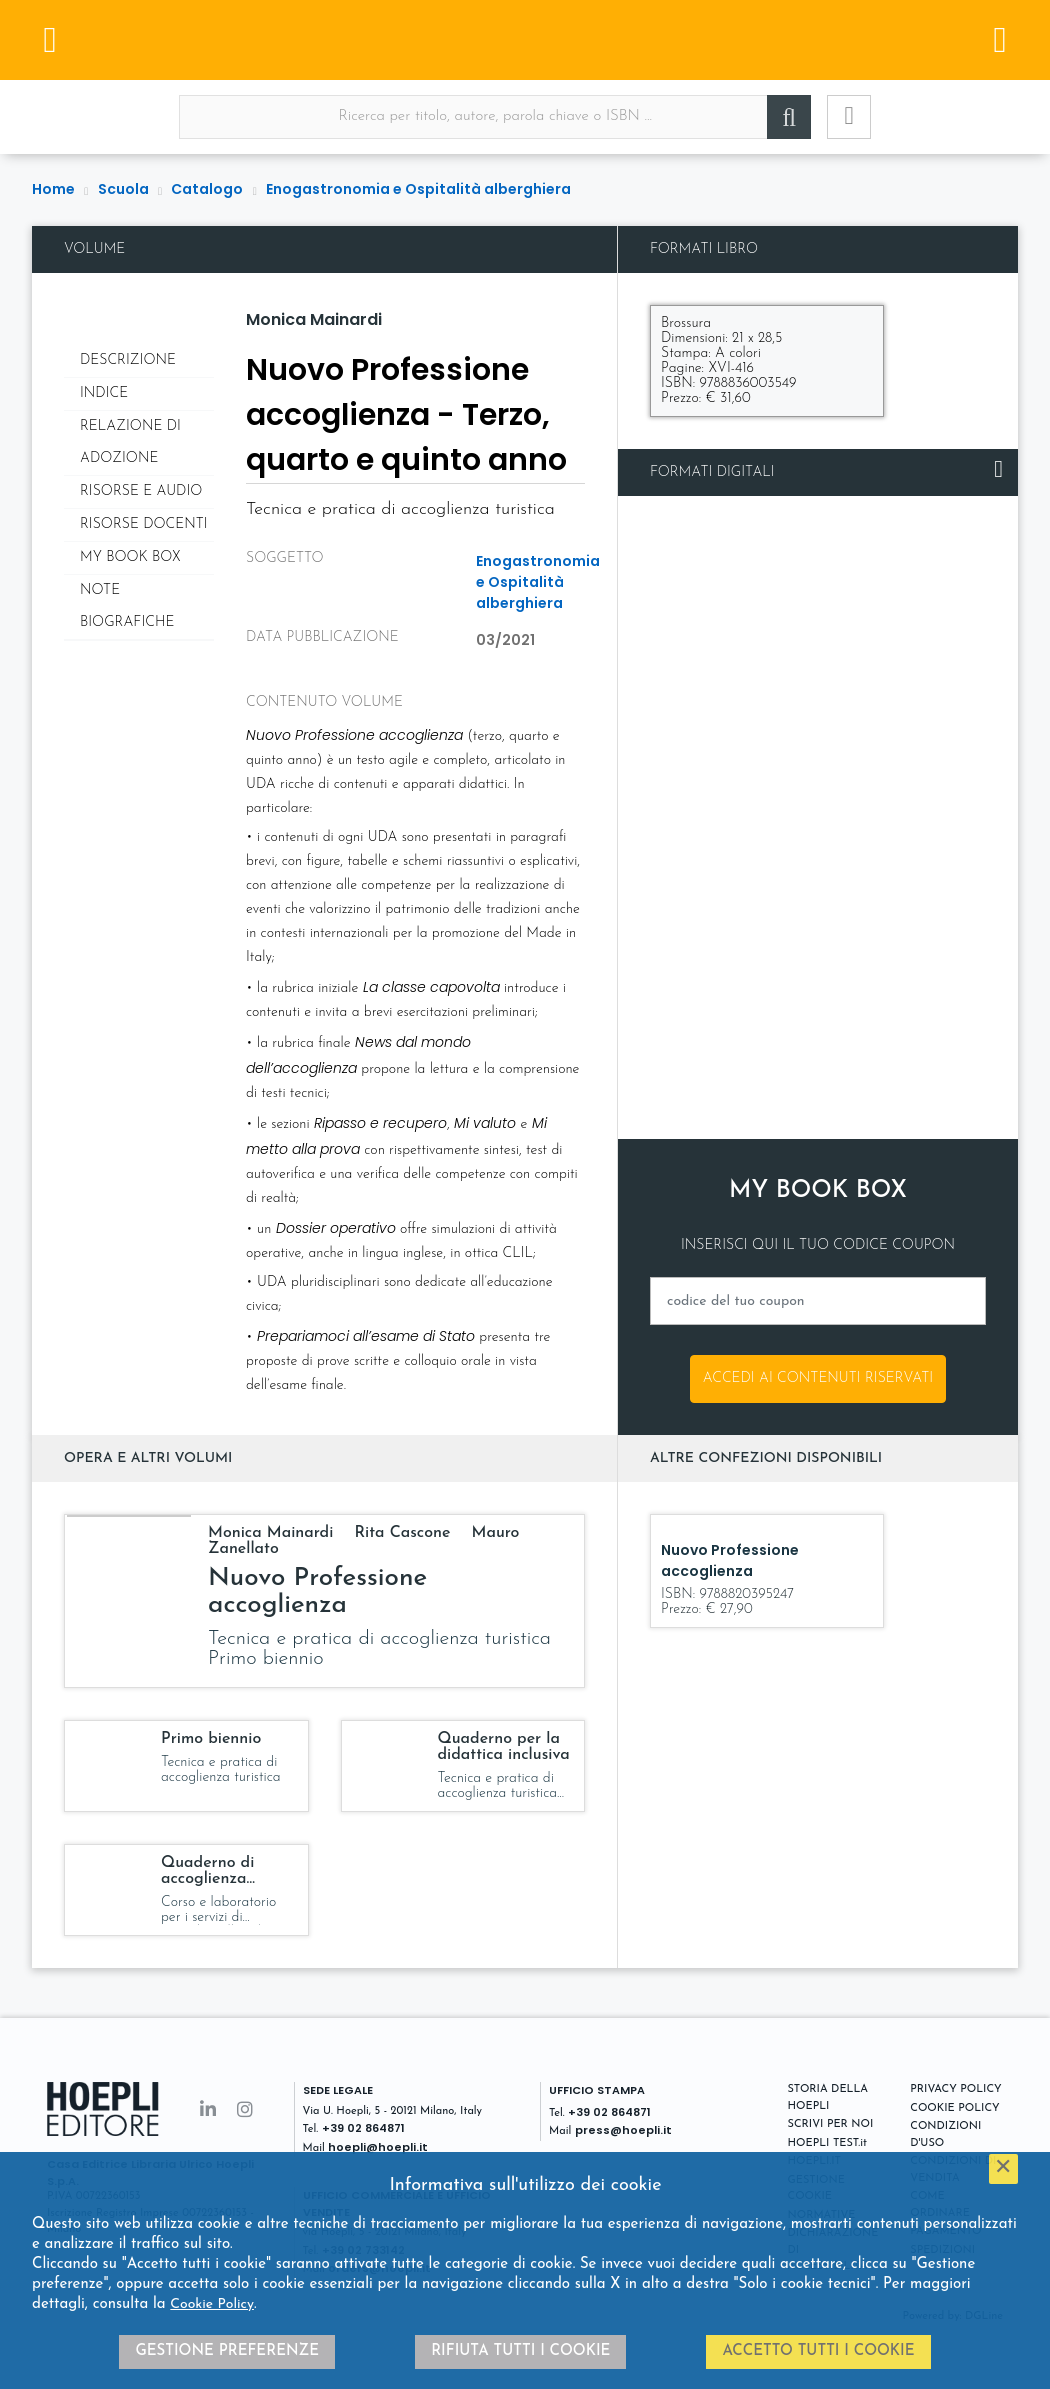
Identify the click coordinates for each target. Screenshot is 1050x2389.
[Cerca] (789, 117)
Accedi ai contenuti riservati (818, 1378)
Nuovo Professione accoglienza (317, 1592)
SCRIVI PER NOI (831, 2124)
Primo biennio (211, 1739)
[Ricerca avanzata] (849, 117)
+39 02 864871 (363, 2128)
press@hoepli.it (623, 2130)
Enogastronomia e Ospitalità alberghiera (418, 189)
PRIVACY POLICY (955, 2089)
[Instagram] (245, 2111)
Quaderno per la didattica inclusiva (504, 1747)
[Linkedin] (208, 2111)
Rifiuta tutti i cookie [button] (520, 2351)
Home (53, 189)
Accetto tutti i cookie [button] (818, 2351)
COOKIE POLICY (954, 2108)
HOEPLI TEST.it (827, 2143)
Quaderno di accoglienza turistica (207, 1879)
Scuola (123, 189)
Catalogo (207, 189)
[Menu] (50, 40)
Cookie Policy (212, 2304)
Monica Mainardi (314, 319)
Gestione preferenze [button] (227, 2351)
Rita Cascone (404, 1533)
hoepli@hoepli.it (378, 2147)
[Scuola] (525, 40)
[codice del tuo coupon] (818, 1301)
